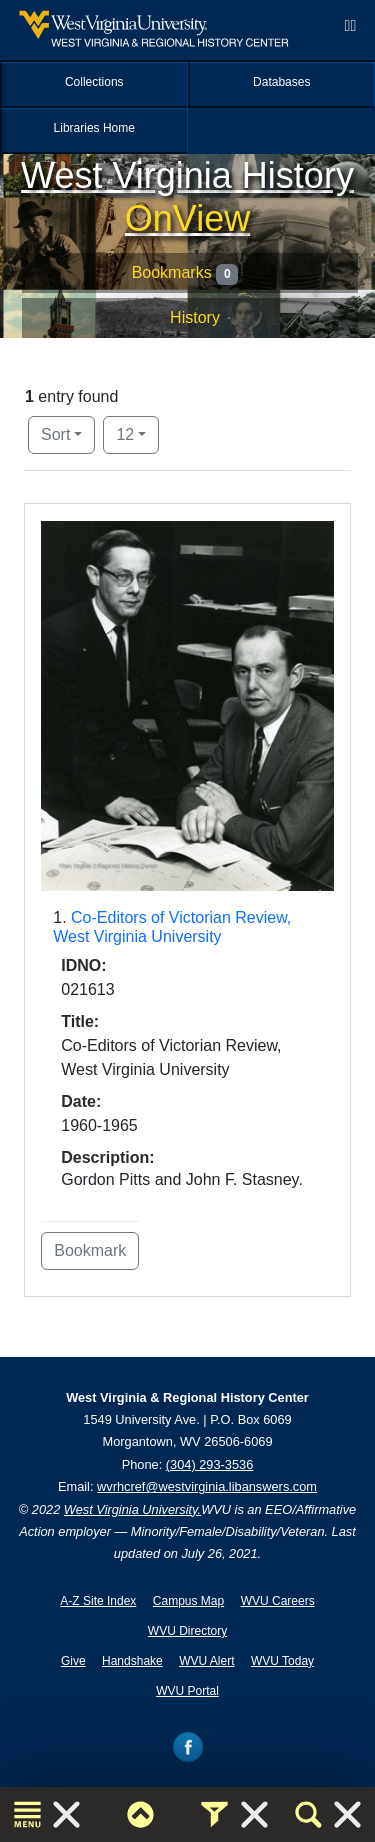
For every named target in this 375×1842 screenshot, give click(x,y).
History (195, 317)
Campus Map (188, 1601)
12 (137, 432)
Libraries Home (94, 128)
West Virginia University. (132, 1509)
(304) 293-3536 (210, 1464)
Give (73, 1661)
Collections (94, 82)
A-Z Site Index (98, 1601)
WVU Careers (278, 1601)
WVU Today (282, 1661)
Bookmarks (185, 274)
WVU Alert (206, 1661)
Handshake (132, 1661)
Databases (281, 82)
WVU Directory (187, 1631)
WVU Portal (187, 1691)
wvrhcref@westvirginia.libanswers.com (207, 1486)
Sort (55, 434)
